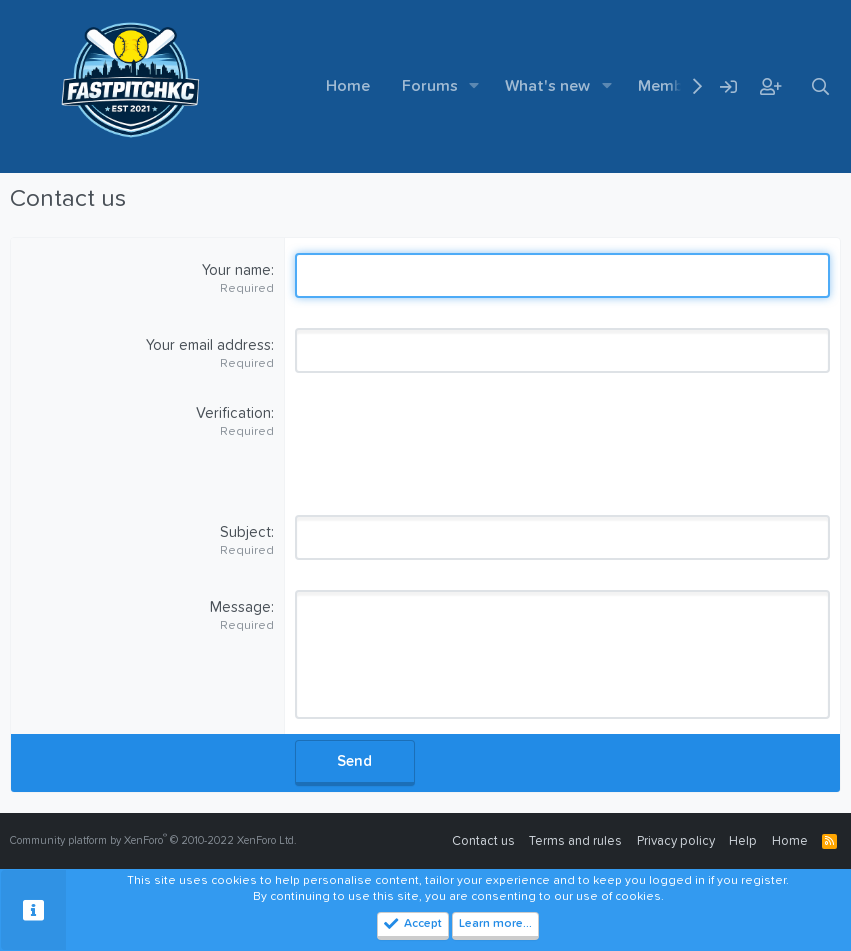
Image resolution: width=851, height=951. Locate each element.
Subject (245, 532)
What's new (547, 86)
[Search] (820, 87)
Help (743, 841)
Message (240, 607)
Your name (236, 270)
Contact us (483, 841)
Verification (233, 413)
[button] (475, 86)
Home (348, 86)
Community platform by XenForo (153, 840)
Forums (430, 86)
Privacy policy (676, 841)
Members (672, 86)
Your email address (208, 345)
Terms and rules (575, 841)
